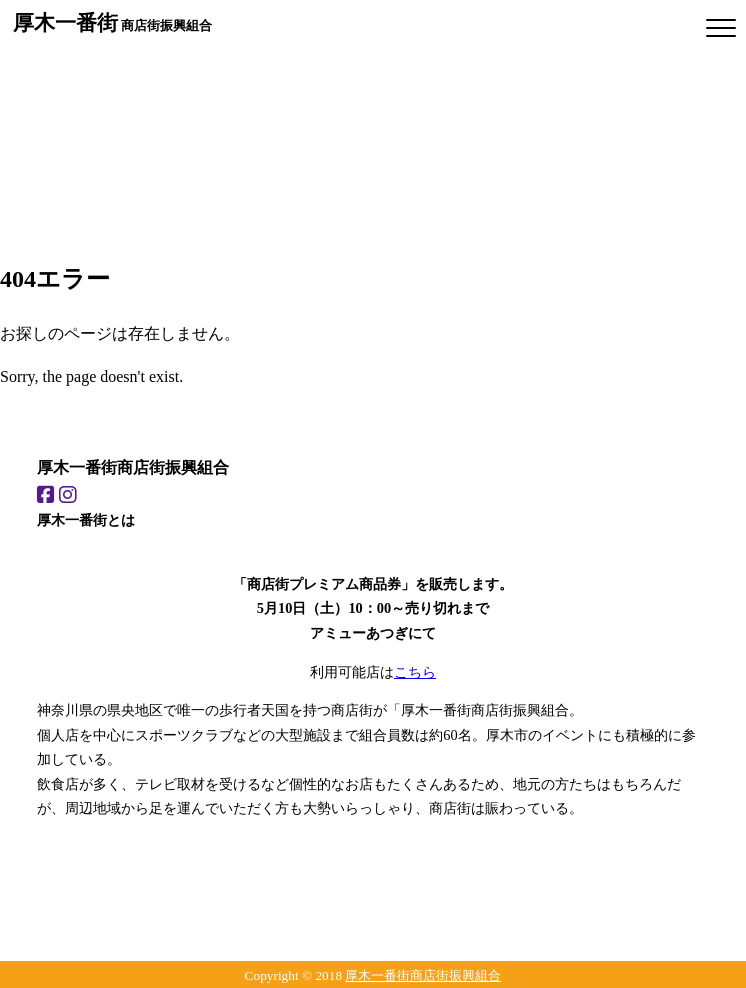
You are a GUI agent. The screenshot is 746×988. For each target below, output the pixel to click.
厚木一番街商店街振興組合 (423, 975)
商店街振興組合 (112, 22)
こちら (415, 672)
